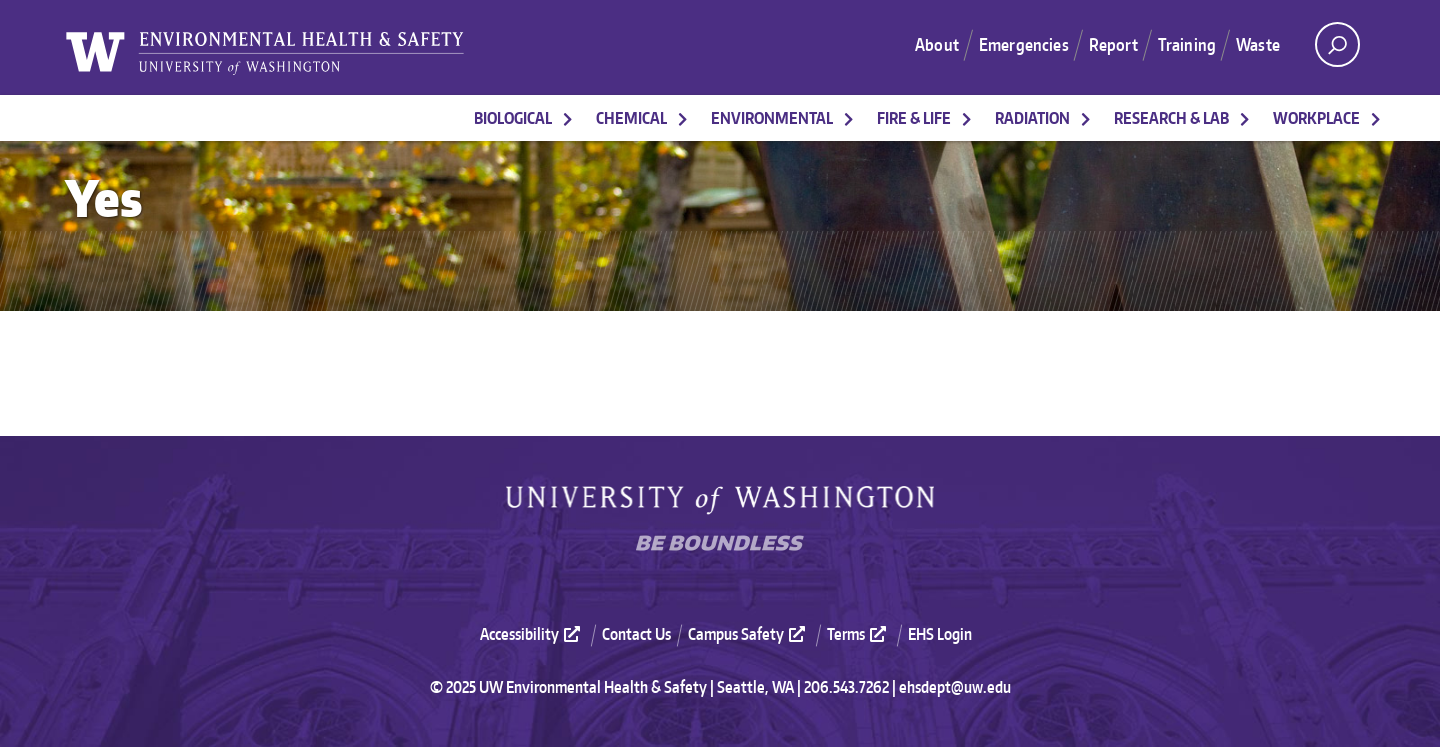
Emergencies (1024, 44)
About (937, 44)
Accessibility (532, 634)
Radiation (1032, 118)
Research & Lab (1171, 118)
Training (1187, 44)
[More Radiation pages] (1086, 118)
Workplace (1316, 118)
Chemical (631, 118)
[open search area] (1337, 44)
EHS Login (940, 634)
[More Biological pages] (568, 118)
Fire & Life (914, 118)
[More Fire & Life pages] (967, 118)
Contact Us (636, 634)
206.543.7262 (846, 687)
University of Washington (720, 500)
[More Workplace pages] (1376, 118)
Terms (859, 634)
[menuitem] (539, 633)
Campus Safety (749, 634)
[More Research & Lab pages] (1245, 118)
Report (1113, 44)
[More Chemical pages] (683, 118)
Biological (513, 118)
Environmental (772, 118)
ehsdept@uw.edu (955, 687)
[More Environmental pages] (849, 118)
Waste (1258, 44)
